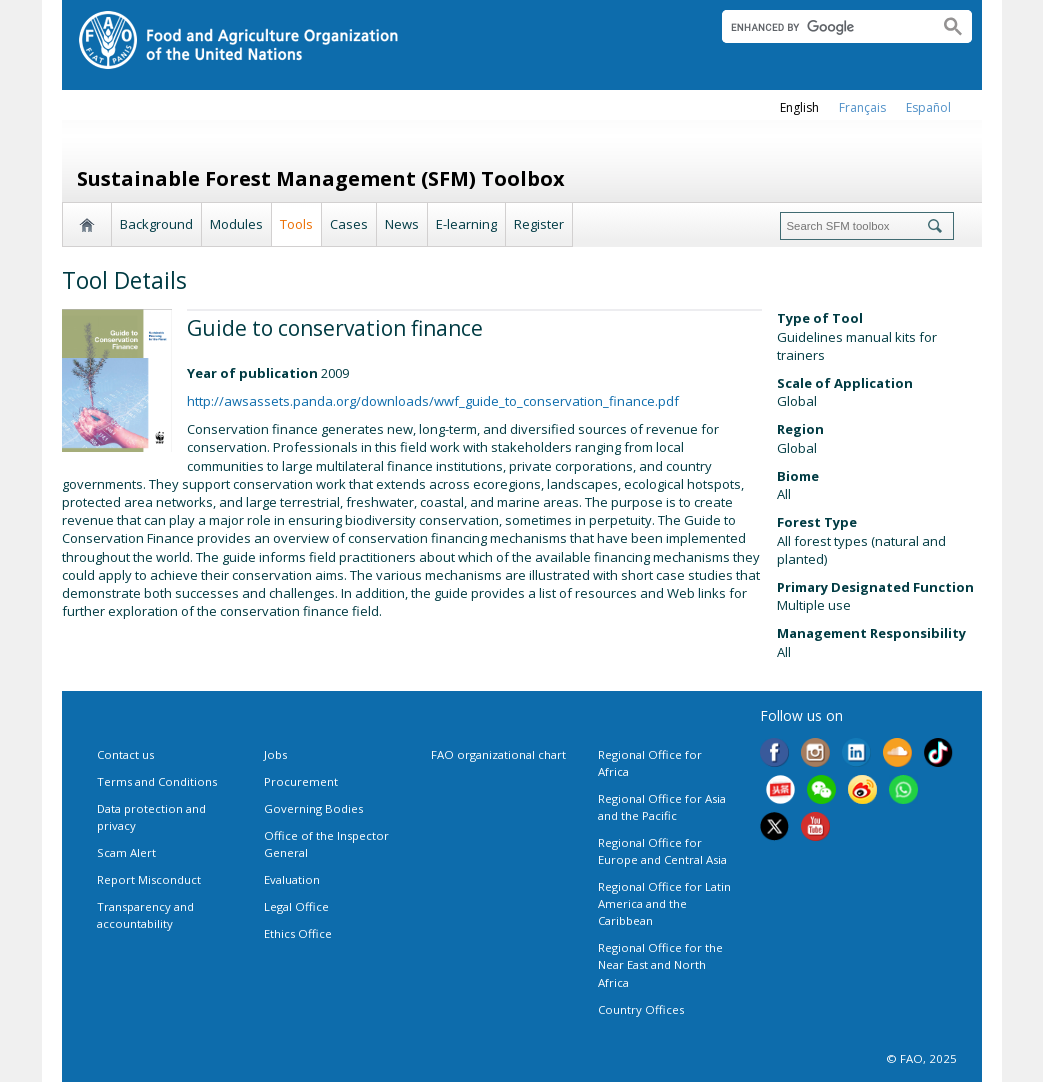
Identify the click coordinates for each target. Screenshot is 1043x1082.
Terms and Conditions (157, 781)
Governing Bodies (313, 808)
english (799, 107)
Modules (236, 224)
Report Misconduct (149, 879)
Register (539, 224)
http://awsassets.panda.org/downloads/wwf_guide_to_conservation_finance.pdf (433, 401)
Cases (349, 224)
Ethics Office (298, 933)
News (402, 224)
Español (928, 107)
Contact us (125, 754)
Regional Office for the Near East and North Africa (660, 964)
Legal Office (296, 906)
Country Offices (641, 1009)
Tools (296, 224)
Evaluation (292, 879)
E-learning (466, 224)
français (862, 107)
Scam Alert (126, 852)
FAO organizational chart (498, 754)
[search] (822, 27)
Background (156, 224)
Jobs (275, 754)
